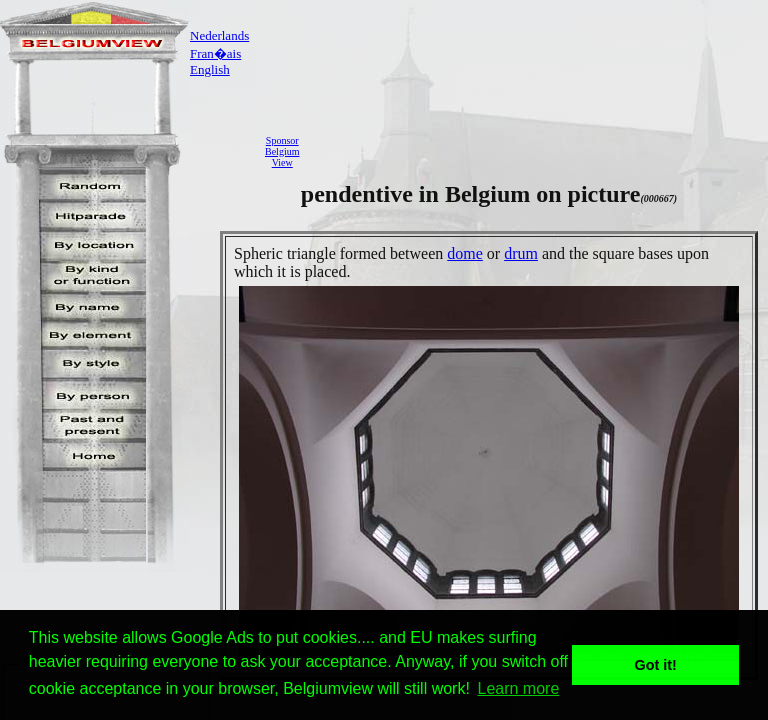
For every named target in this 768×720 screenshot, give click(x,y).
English (210, 69)
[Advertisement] (539, 151)
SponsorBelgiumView (282, 151)
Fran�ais (215, 53)
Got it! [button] (656, 665)
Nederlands (219, 35)
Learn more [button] (519, 688)
